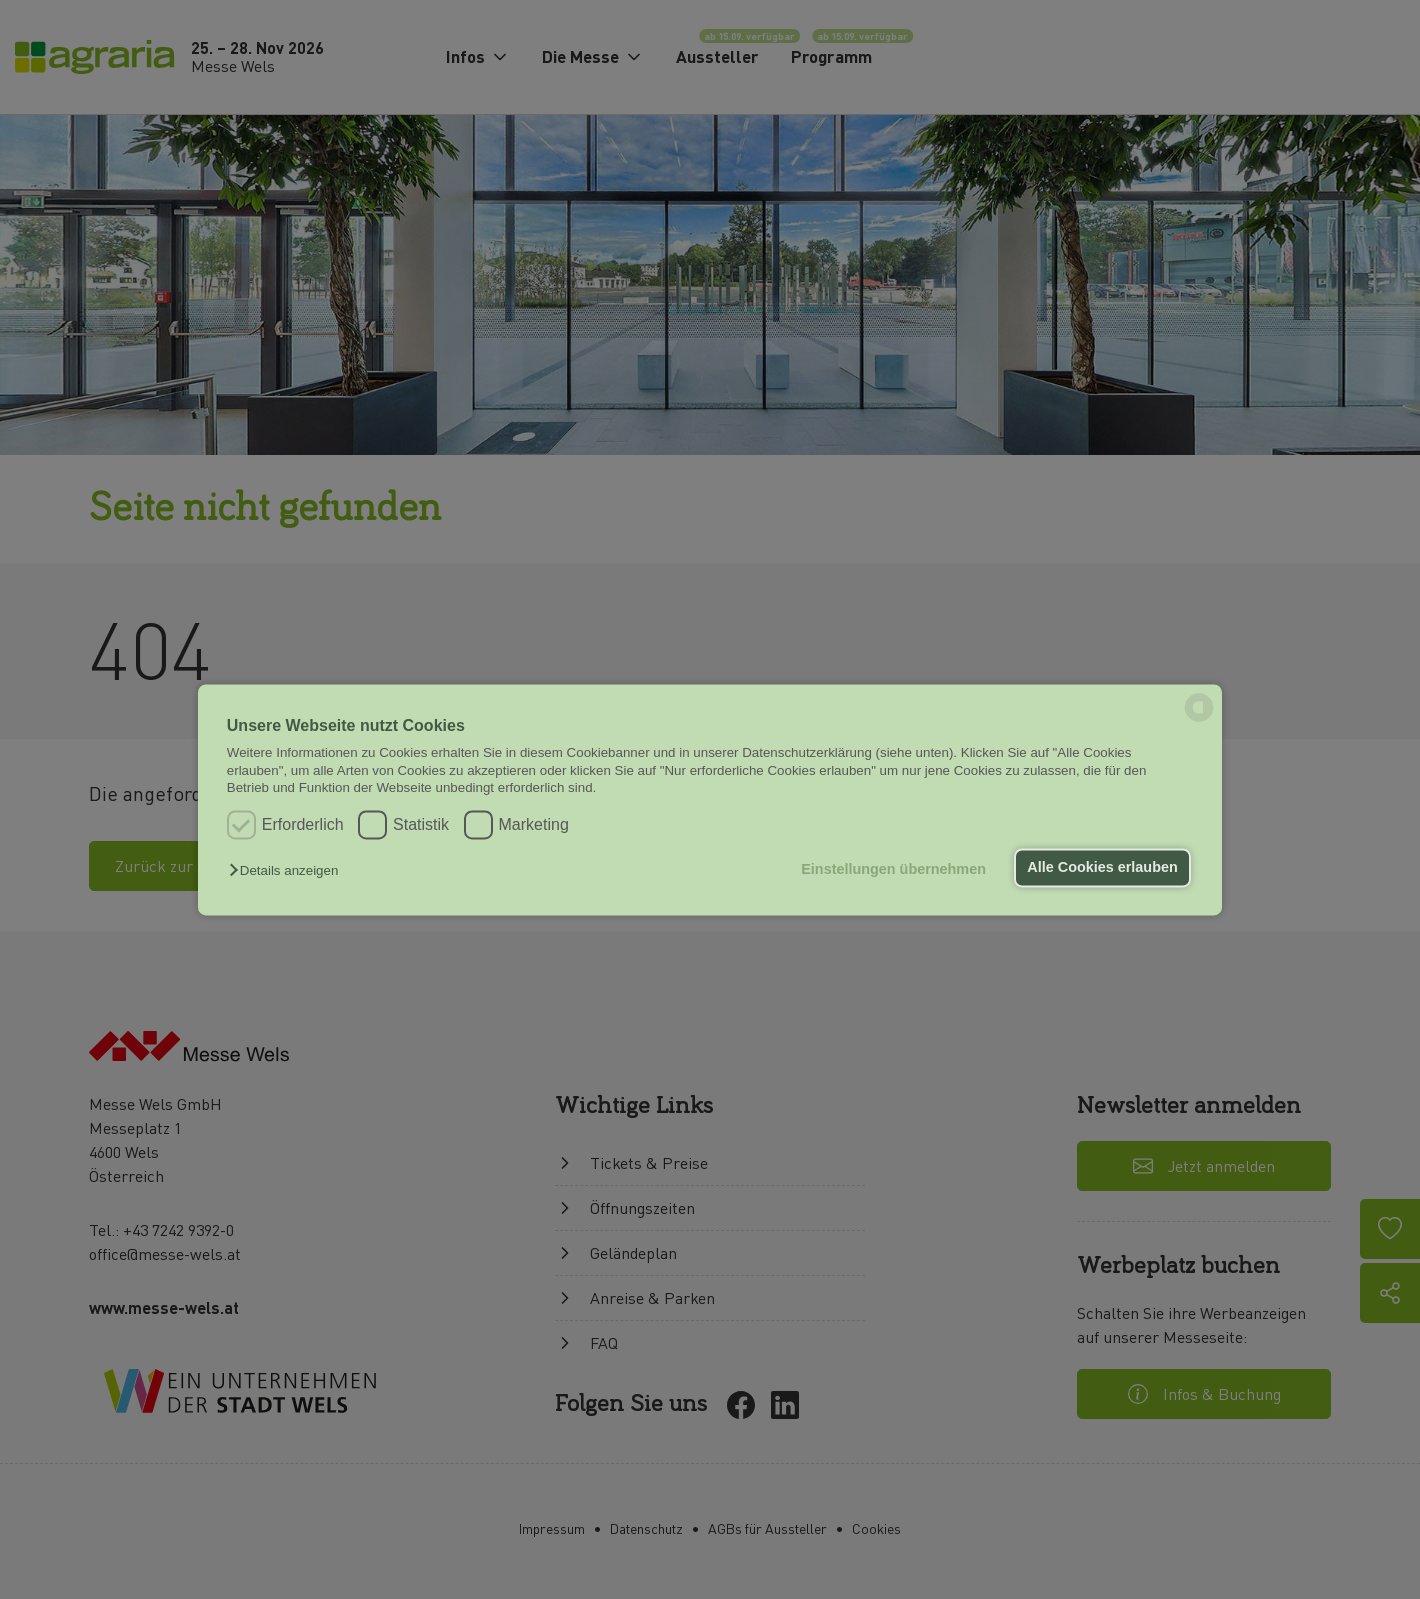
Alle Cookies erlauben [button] (1102, 868)
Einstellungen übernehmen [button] (893, 870)
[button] (288, 871)
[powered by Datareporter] (1199, 719)
